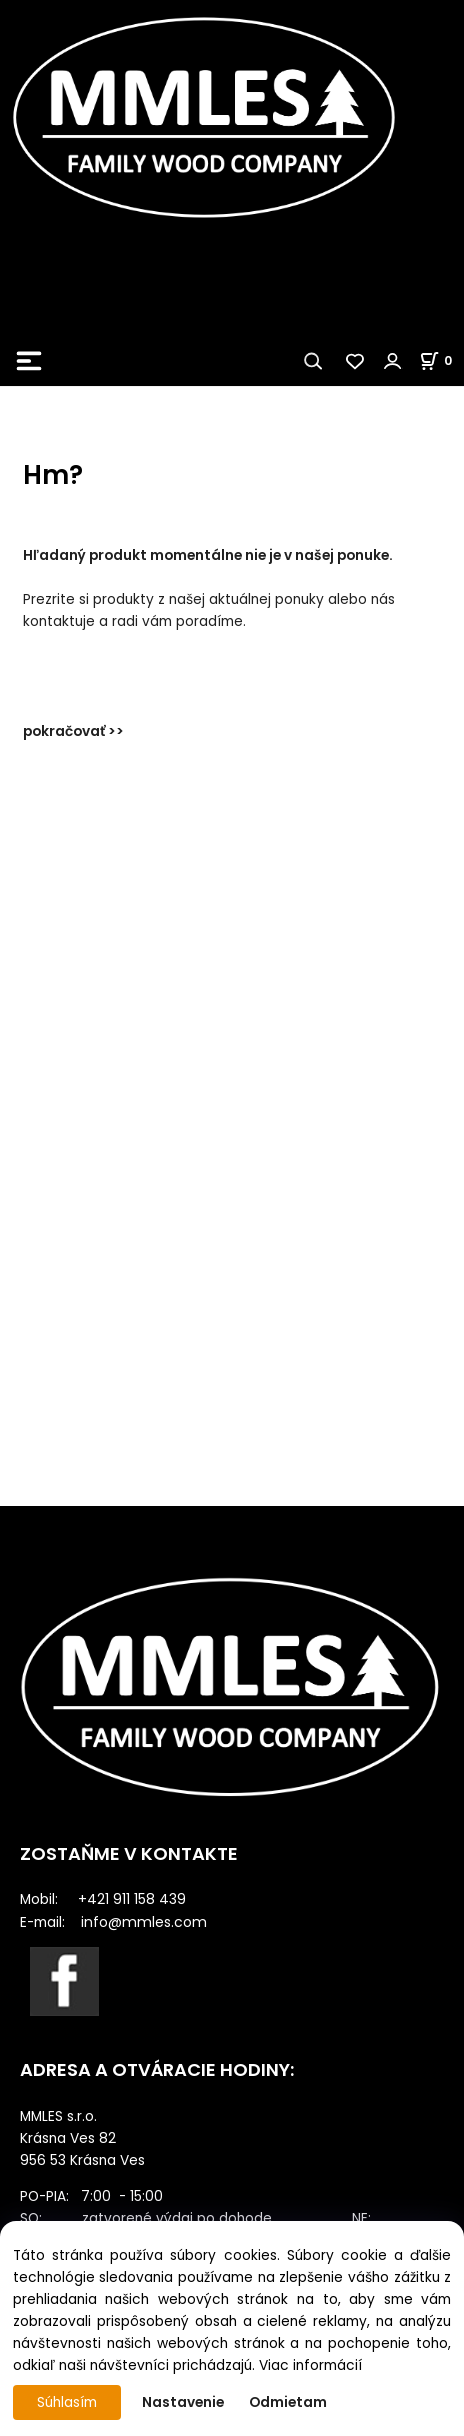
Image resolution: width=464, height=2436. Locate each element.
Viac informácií (310, 2365)
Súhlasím (67, 2402)
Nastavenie (183, 2402)
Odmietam (288, 2402)
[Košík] (441, 360)
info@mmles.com (144, 1922)
